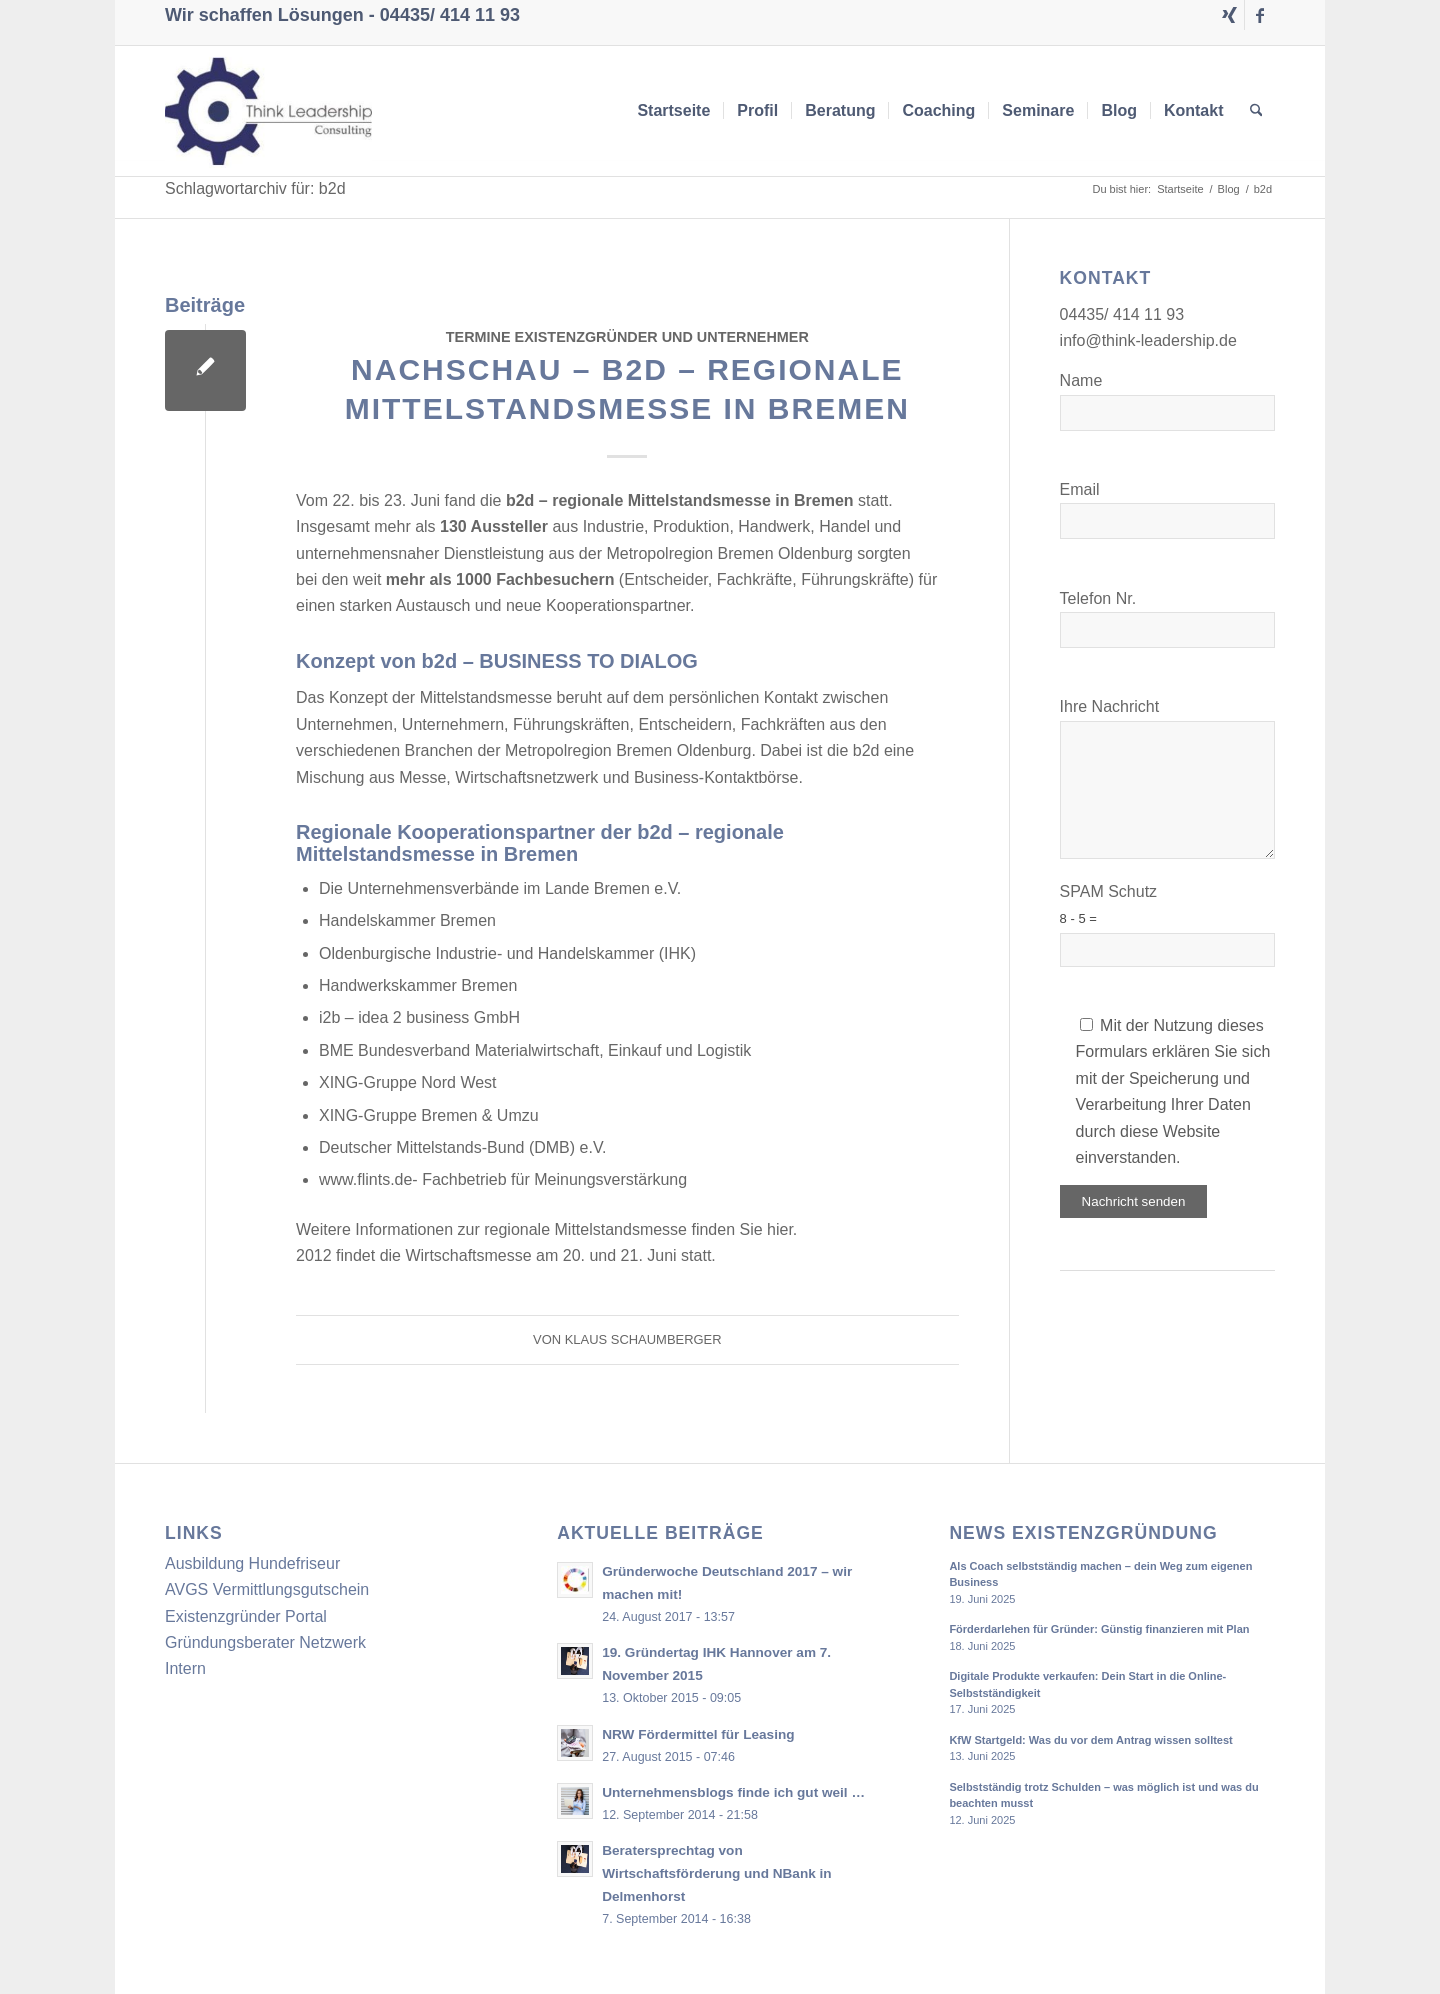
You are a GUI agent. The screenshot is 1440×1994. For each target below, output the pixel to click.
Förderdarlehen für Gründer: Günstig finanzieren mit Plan (1099, 1629)
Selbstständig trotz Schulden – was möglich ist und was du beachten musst (1103, 1795)
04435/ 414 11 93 (450, 15)
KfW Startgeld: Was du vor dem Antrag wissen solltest (1090, 1740)
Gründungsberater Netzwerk (265, 1642)
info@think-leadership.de (1148, 340)
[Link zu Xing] (1229, 15)
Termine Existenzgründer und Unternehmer (627, 337)
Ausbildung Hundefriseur (252, 1563)
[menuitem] (673, 111)
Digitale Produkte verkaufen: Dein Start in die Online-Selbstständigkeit (1087, 1684)
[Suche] (1256, 111)
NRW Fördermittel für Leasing (698, 1734)
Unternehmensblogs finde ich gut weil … (733, 1792)
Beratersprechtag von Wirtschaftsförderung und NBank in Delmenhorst (716, 1873)
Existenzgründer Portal (246, 1616)
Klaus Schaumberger (643, 1339)
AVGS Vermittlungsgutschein (267, 1589)
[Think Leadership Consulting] (268, 111)
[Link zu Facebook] (1260, 15)
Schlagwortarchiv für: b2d (255, 188)
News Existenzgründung (1083, 1533)
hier (780, 1229)
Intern (185, 1668)
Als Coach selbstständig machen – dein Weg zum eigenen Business (1100, 1574)
